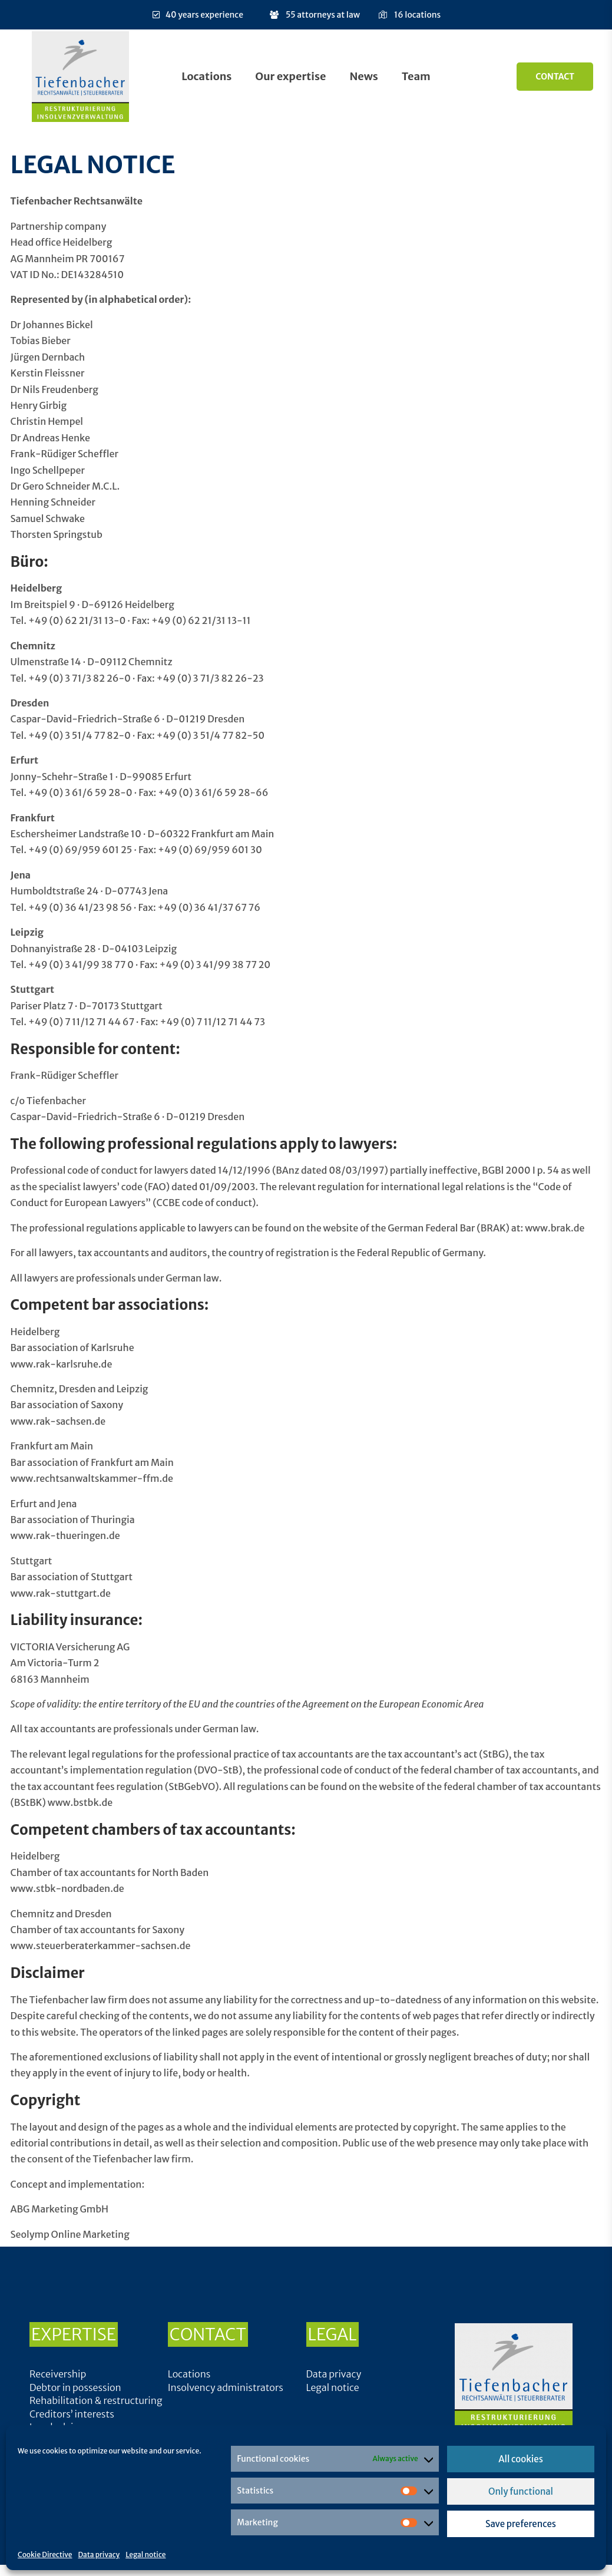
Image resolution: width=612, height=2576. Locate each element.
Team (416, 76)
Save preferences (520, 2523)
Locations (206, 76)
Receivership (57, 2374)
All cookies (520, 2459)
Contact (554, 76)
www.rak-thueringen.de (65, 1535)
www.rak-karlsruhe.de (62, 1364)
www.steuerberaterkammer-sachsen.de (101, 1945)
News (363, 76)
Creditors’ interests (71, 2414)
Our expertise (290, 76)
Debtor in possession (75, 2387)
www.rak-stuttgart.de (61, 1593)
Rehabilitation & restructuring (96, 2400)
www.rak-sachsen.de (58, 1421)
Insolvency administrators (225, 2387)
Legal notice (145, 2554)
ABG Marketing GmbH (60, 2209)
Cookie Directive (45, 2554)
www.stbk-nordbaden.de (67, 1888)
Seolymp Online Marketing (70, 2234)
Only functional (520, 2491)
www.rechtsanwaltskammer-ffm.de (92, 1478)
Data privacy (99, 2554)
